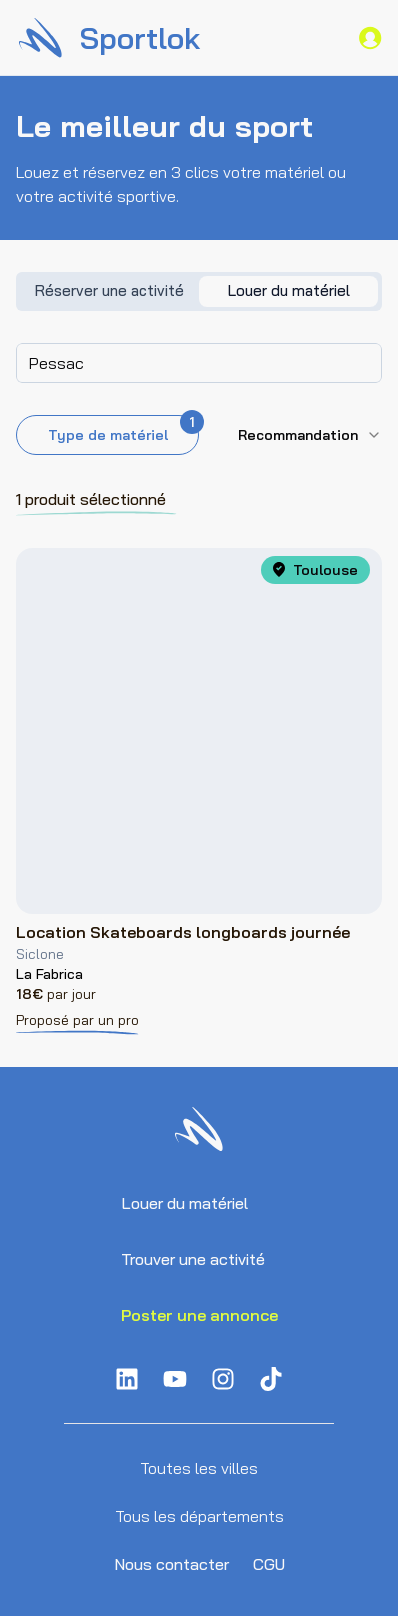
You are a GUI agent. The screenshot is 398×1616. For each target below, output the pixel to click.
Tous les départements (199, 1516)
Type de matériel (124, 429)
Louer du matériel (184, 1203)
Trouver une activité (193, 1259)
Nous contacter (171, 1564)
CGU (269, 1564)
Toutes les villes (199, 1468)
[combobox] (199, 363)
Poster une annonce (199, 1315)
